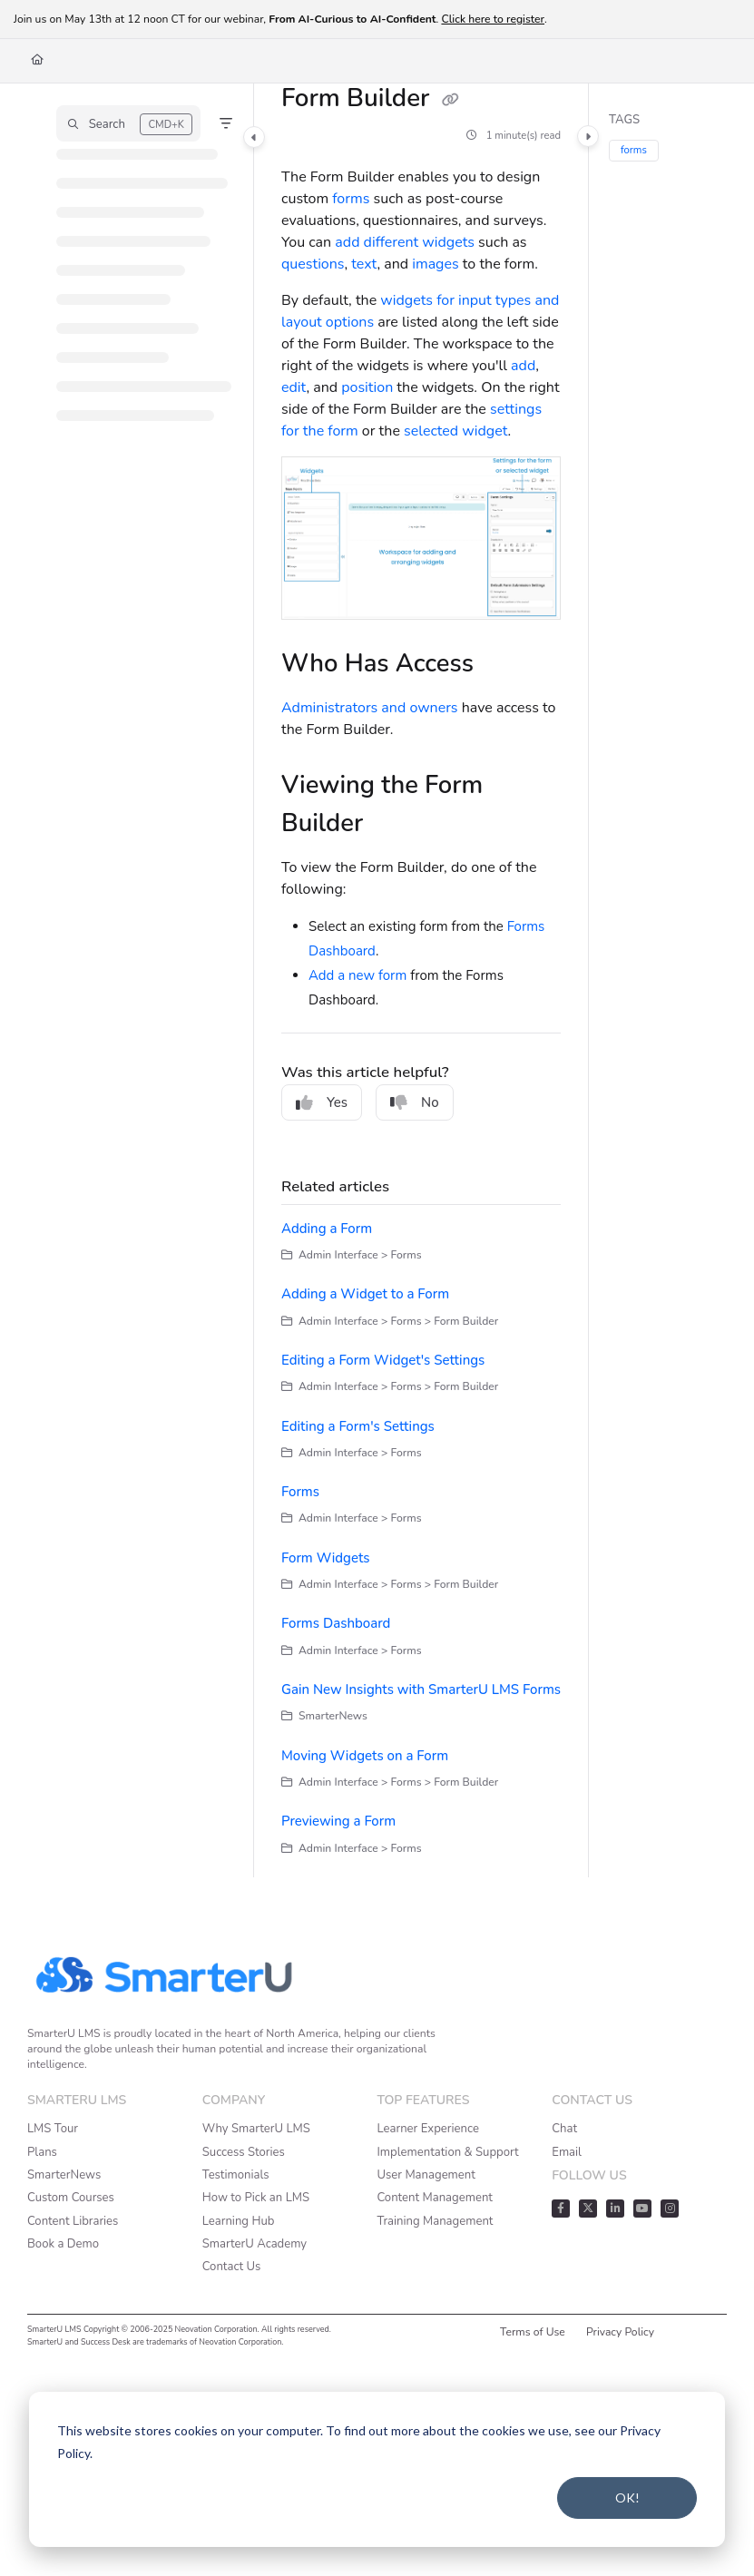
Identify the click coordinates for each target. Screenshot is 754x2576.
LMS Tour (52, 2129)
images (435, 264)
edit (293, 387)
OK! (627, 2497)
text (364, 264)
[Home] (37, 60)
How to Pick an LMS (255, 2197)
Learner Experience (428, 2129)
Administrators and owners (369, 708)
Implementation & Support (448, 2152)
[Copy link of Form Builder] (450, 99)
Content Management (435, 2197)
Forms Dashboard (335, 1623)
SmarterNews (64, 2175)
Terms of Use (532, 2332)
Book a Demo (63, 2244)
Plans (42, 2152)
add (523, 366)
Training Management (435, 2221)
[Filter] (226, 123)
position (367, 387)
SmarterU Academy (254, 2244)
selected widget (455, 431)
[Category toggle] (254, 137)
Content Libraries (72, 2221)
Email (567, 2152)
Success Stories (243, 2152)
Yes (322, 1102)
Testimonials (235, 2175)
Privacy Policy (620, 2332)
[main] (421, 980)
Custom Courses (70, 2197)
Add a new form (357, 975)
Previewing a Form (338, 1821)
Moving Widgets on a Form (364, 1756)
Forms (300, 1492)
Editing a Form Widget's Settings (383, 1360)
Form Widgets (325, 1558)
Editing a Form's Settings (358, 1426)
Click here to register (492, 19)
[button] (128, 123)
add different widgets (405, 242)
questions (312, 264)
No (414, 1102)
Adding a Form (326, 1228)
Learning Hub (238, 2221)
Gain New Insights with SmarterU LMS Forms (421, 1689)
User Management (426, 2175)
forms (350, 199)
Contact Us (231, 2266)
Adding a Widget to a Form (365, 1294)
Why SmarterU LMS (256, 2129)
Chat (564, 2129)
